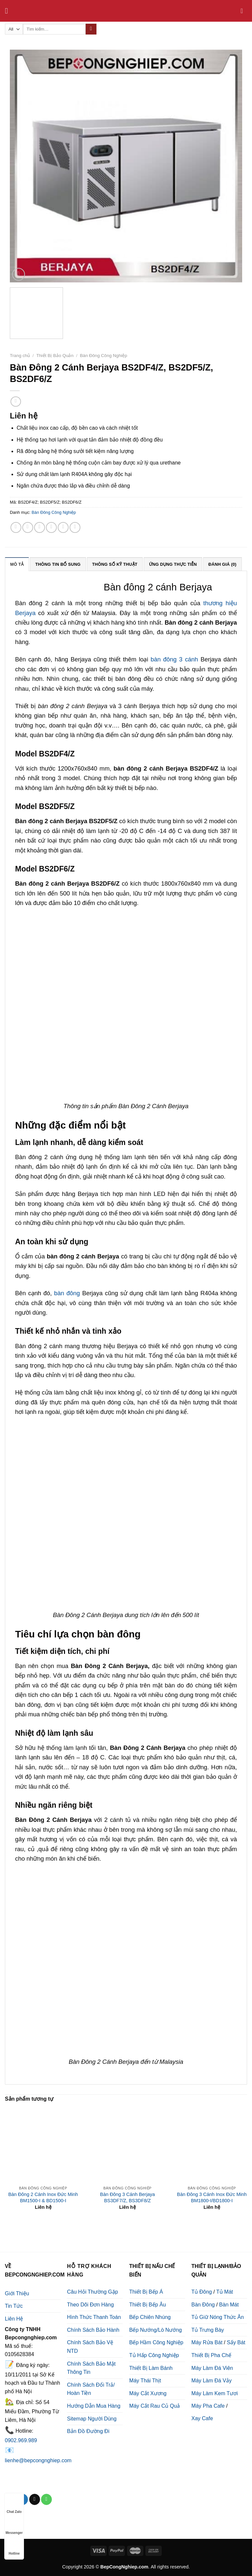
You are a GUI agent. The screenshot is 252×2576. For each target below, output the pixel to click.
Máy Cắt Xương (148, 2393)
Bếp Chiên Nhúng (150, 2317)
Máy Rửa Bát (206, 2342)
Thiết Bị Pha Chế (211, 2355)
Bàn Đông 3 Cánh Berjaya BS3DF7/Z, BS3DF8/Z (127, 2197)
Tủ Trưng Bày (207, 2330)
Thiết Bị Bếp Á (146, 2292)
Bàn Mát (229, 2304)
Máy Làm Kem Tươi (214, 2393)
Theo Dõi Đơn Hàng (90, 2304)
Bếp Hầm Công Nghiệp (156, 2342)
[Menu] (9, 11)
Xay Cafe (202, 2418)
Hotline (14, 2547)
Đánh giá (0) (222, 564)
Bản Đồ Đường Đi (88, 2431)
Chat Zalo (14, 2505)
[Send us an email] (34, 2499)
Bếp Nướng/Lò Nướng (155, 2330)
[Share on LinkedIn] (75, 527)
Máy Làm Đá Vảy (211, 2380)
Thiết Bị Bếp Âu (147, 2304)
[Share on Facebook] (27, 527)
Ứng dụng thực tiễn (173, 564)
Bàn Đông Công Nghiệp (103, 355)
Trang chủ (20, 355)
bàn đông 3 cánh (174, 659)
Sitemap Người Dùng (91, 2418)
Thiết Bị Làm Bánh (151, 2368)
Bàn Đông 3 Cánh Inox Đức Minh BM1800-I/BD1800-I (211, 2197)
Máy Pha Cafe (207, 2406)
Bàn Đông (203, 2304)
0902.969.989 (21, 2440)
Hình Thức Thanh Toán (94, 2317)
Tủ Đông (201, 2292)
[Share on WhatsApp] (15, 527)
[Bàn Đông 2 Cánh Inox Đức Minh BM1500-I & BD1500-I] (43, 2144)
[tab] (17, 564)
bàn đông (67, 1293)
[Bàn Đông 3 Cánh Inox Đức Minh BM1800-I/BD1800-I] (212, 2144)
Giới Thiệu (17, 2293)
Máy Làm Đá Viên (212, 2368)
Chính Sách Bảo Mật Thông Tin (91, 2368)
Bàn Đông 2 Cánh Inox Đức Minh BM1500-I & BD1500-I (43, 2197)
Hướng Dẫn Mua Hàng (93, 2406)
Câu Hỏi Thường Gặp (92, 2292)
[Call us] (46, 2499)
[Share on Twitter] (39, 527)
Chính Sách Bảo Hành (93, 2330)
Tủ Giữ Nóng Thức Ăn (217, 2317)
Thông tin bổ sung (57, 564)
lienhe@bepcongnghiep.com (38, 2460)
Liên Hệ (14, 2319)
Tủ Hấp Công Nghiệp (154, 2355)
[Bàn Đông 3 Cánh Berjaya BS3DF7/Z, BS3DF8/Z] (127, 2144)
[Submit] (91, 29)
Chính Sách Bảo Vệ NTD (90, 2347)
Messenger (14, 2526)
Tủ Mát (224, 2292)
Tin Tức (14, 2306)
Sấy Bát (236, 2342)
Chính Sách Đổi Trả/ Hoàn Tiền (91, 2389)
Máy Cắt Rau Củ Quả (154, 2406)
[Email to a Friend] (51, 527)
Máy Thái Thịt (145, 2380)
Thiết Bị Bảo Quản (55, 355)
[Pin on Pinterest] (63, 527)
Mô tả (17, 564)
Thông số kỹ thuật (114, 564)
